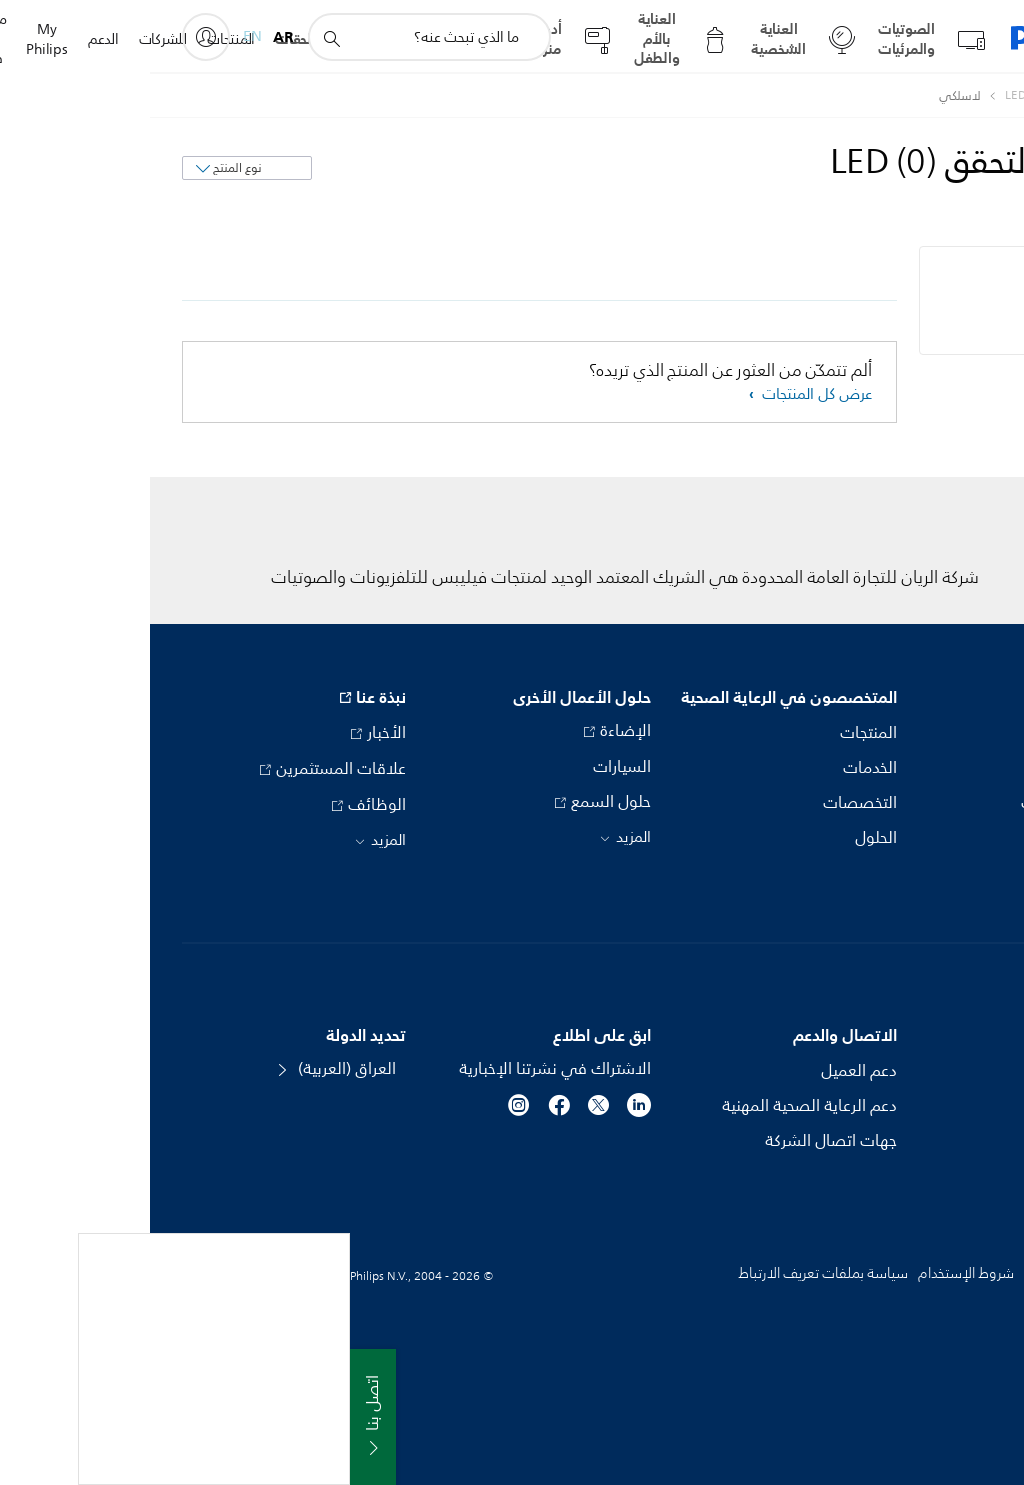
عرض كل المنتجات (665, 394)
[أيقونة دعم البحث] (181, 38)
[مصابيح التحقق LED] (892, 96)
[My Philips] (56, 37)
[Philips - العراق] (973, 96)
